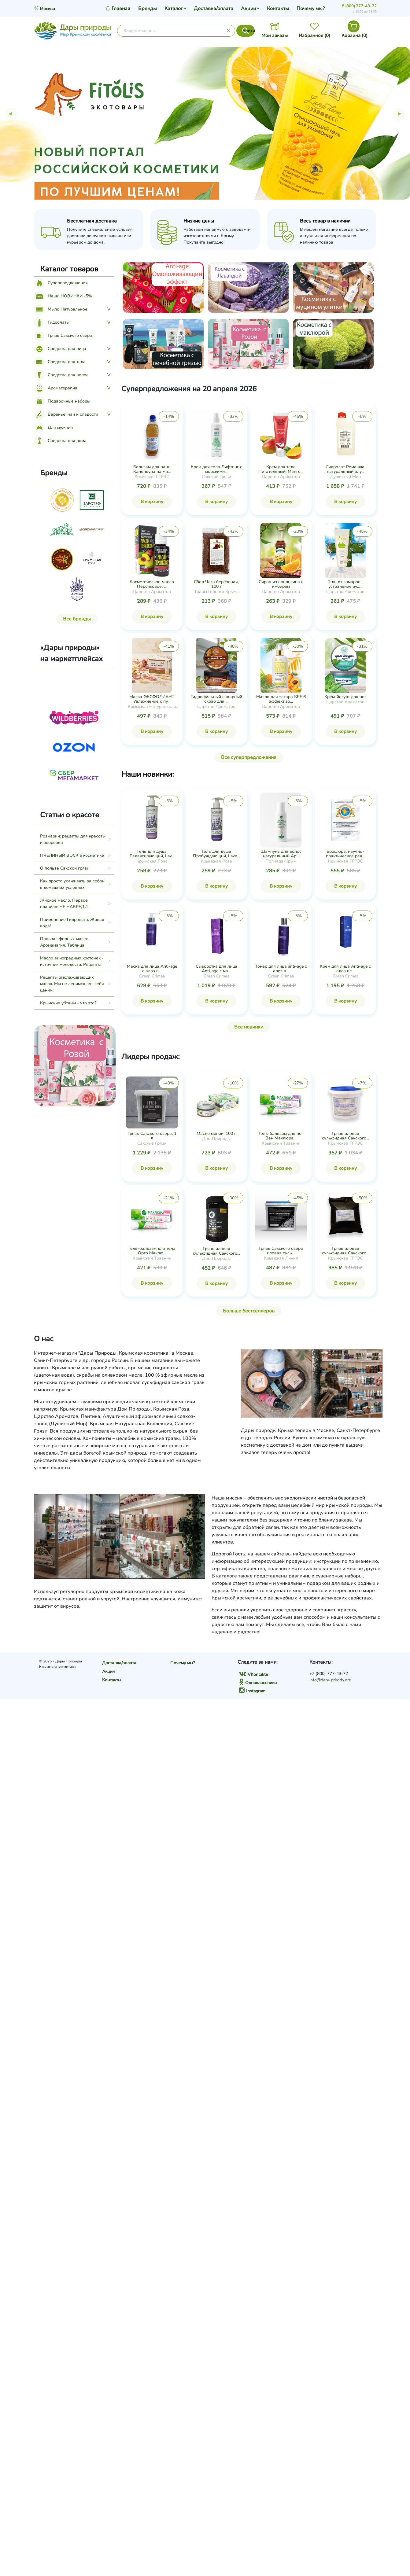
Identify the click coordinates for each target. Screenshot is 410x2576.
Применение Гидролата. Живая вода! (72, 923)
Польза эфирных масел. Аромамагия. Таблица (64, 942)
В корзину (152, 502)
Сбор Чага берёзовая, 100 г (216, 584)
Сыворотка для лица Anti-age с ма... (216, 968)
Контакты (278, 8)
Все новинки (248, 1027)
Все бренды (77, 619)
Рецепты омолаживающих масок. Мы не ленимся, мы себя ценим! (72, 983)
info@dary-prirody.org (330, 1680)
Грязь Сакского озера (63, 335)
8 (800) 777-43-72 (359, 6)
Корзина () (355, 35)
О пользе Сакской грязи (64, 868)
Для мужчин (53, 427)
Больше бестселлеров (249, 1311)
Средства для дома (60, 440)
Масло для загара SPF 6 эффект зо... (281, 699)
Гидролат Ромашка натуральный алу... (345, 469)
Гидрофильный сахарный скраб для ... (216, 699)
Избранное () (314, 35)
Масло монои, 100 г (216, 1133)
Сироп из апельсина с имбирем (281, 584)
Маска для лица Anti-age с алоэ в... (152, 968)
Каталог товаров (69, 269)
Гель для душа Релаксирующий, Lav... (152, 853)
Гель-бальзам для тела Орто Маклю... (151, 1251)
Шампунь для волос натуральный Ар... (280, 853)
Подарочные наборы (62, 401)
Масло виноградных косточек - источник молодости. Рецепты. (72, 961)
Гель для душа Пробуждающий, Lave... (216, 853)
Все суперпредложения (248, 757)
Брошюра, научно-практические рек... (345, 853)
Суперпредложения (61, 283)
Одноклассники (258, 1683)
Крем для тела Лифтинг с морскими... (216, 469)
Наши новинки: (147, 774)
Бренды (147, 8)
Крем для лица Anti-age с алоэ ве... (345, 968)
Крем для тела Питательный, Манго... (280, 469)
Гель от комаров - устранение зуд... (345, 584)
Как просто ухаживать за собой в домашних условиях (72, 884)
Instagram (252, 1691)
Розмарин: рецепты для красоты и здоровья (72, 839)
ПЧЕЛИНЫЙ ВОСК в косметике (72, 855)
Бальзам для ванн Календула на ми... (152, 469)
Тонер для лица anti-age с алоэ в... (281, 968)
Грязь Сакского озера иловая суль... (281, 1251)
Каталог (173, 8)
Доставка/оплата (213, 8)
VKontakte (253, 1674)
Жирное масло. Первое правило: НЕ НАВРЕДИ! (64, 903)
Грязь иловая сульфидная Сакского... (345, 1136)
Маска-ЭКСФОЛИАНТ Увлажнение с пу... (152, 699)
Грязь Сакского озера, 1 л (151, 1136)
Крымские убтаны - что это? (68, 1003)
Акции (248, 8)
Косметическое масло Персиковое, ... (152, 584)
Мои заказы (274, 35)
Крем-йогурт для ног (345, 697)
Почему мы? (311, 8)
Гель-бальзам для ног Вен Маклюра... (281, 1136)
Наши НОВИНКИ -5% (63, 296)
